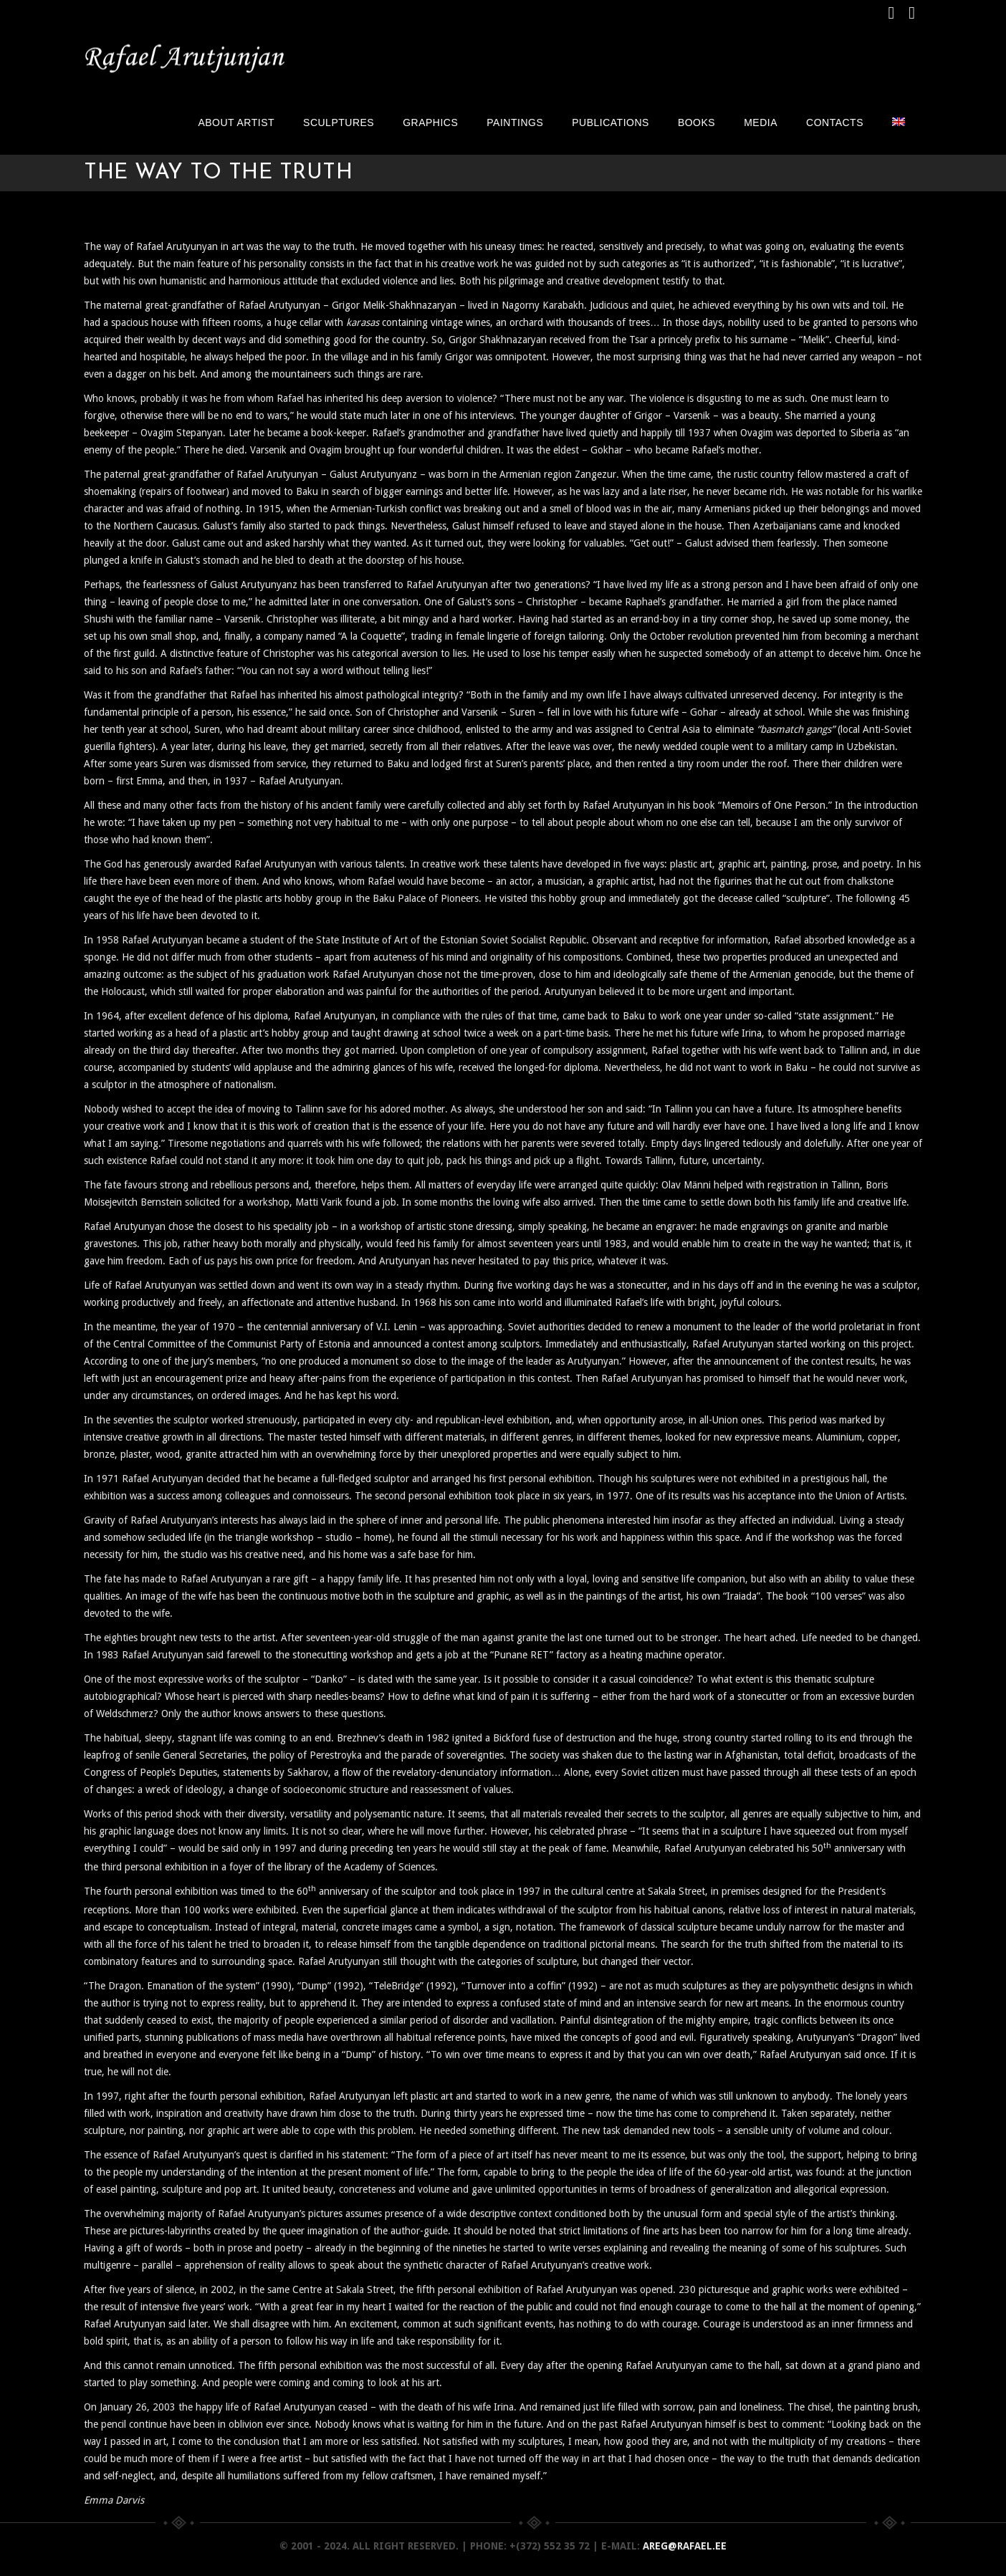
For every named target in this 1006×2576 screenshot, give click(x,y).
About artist (236, 122)
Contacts (834, 122)
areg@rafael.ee (685, 2546)
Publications (610, 122)
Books (696, 122)
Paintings (515, 122)
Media (760, 122)
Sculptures (338, 122)
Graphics (430, 122)
